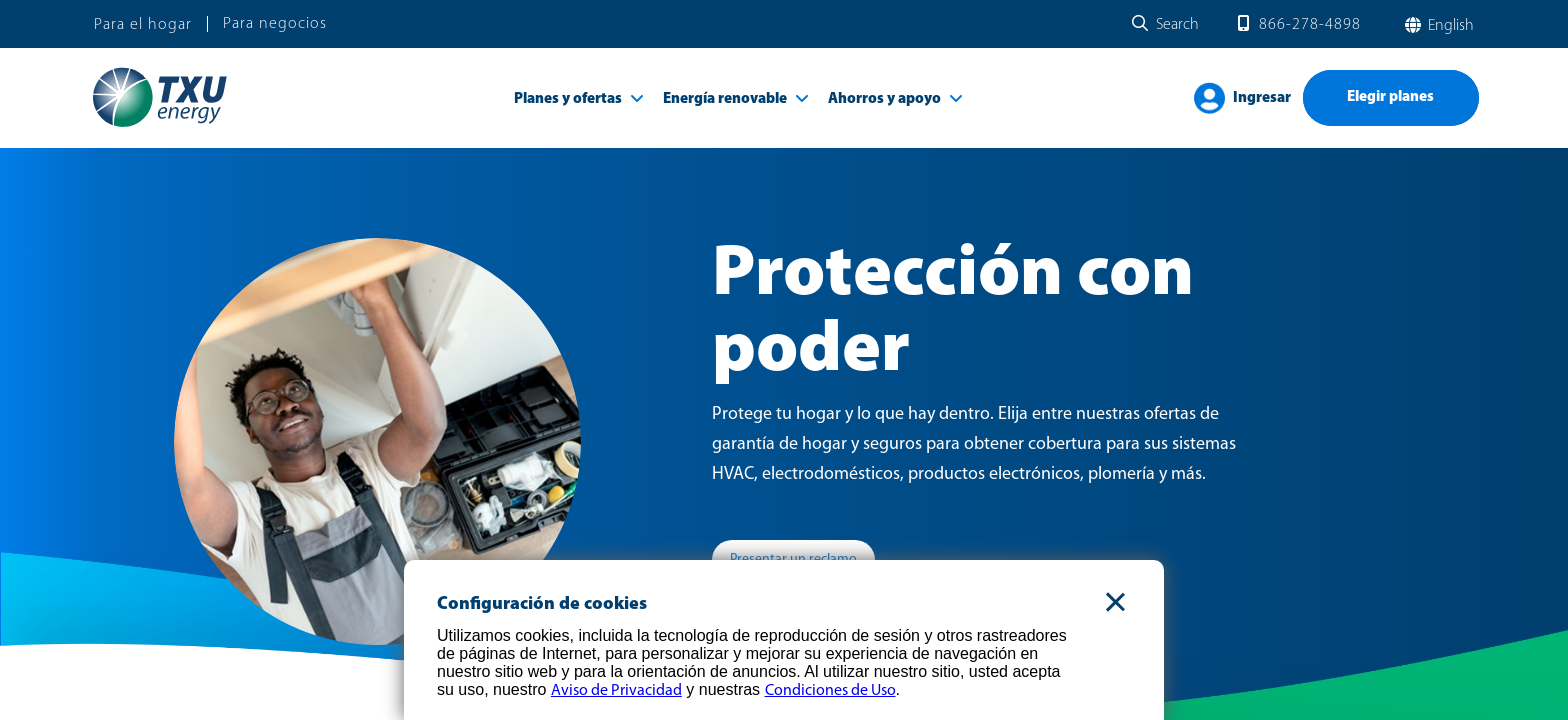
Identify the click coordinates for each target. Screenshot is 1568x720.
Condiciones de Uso (830, 691)
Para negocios (275, 24)
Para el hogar (143, 25)
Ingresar (1262, 98)
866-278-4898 (1310, 25)
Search (1177, 25)
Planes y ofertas (568, 99)
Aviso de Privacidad (616, 691)
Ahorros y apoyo (884, 99)
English (1449, 26)
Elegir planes (1390, 97)
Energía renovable (725, 99)
